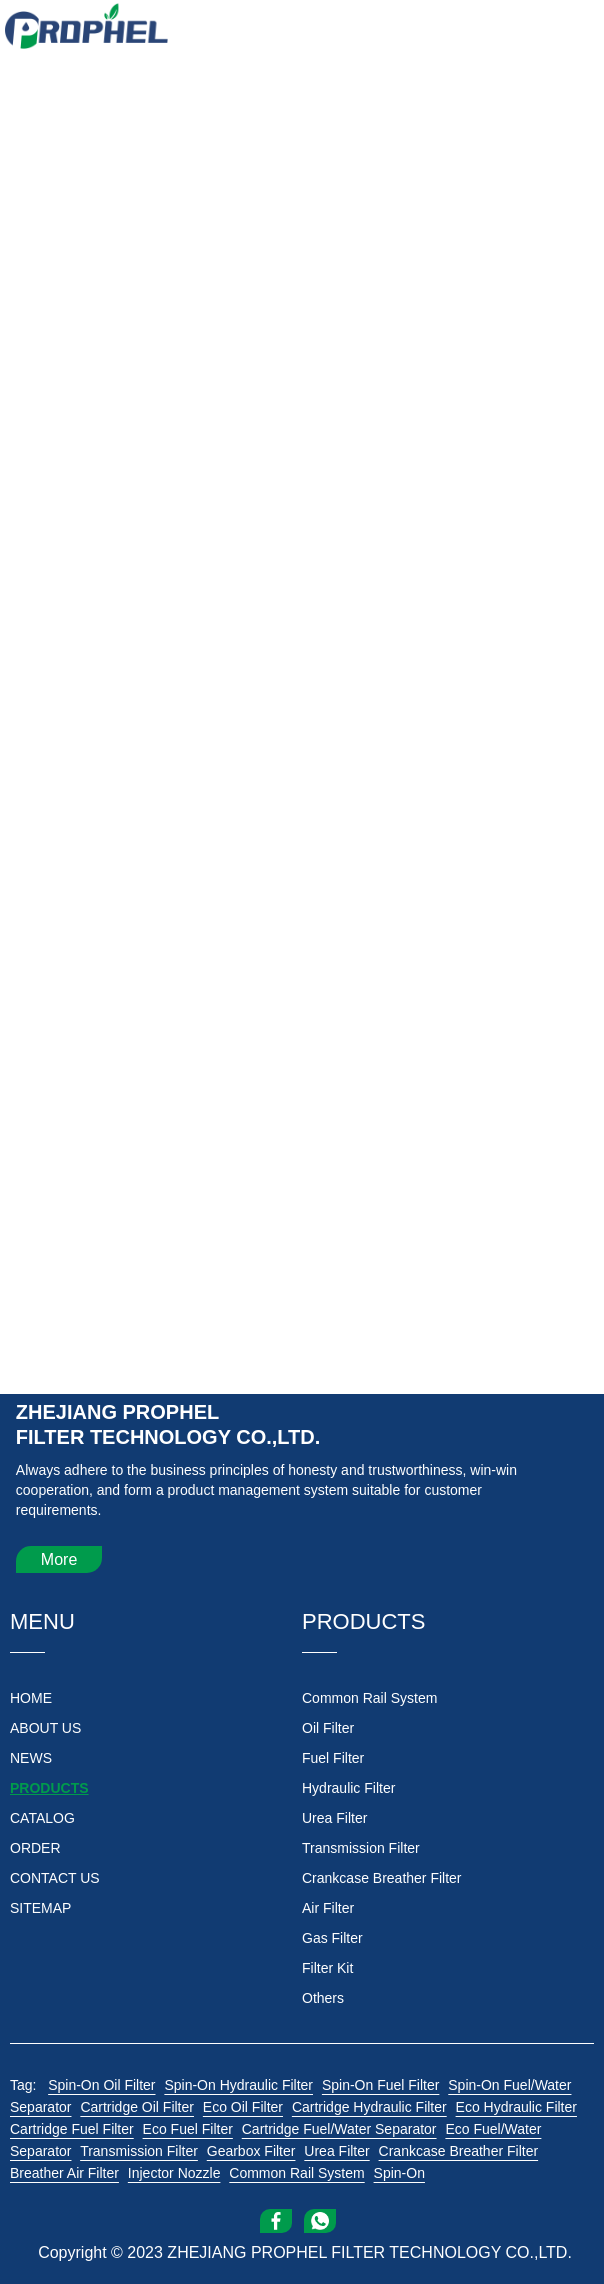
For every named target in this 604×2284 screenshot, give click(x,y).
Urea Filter (336, 2151)
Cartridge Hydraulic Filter (369, 2107)
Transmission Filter (139, 2151)
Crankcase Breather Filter (459, 2151)
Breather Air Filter (64, 2173)
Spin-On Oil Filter (101, 2085)
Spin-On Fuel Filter (380, 2085)
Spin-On (399, 2173)
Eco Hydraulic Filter (516, 2107)
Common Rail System (296, 2173)
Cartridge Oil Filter (137, 2107)
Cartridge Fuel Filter (72, 2129)
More (59, 1559)
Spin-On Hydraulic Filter (238, 2085)
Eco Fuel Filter (188, 2129)
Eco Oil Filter (243, 2107)
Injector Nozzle (174, 2173)
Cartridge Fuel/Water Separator (339, 2129)
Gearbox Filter (251, 2151)
